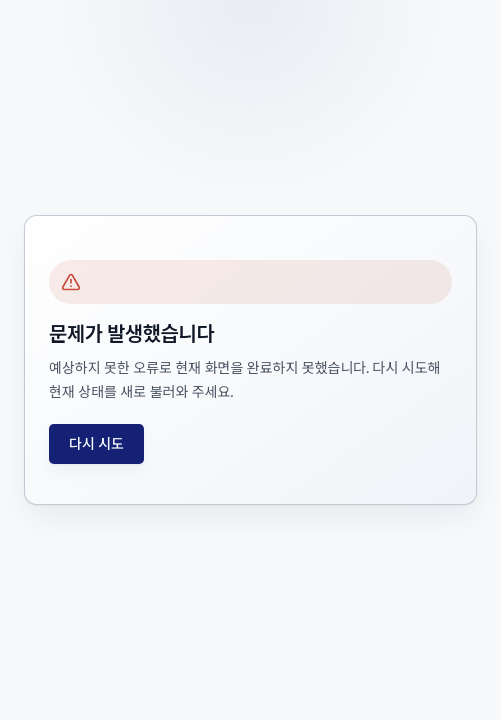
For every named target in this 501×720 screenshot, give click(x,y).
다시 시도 (96, 444)
